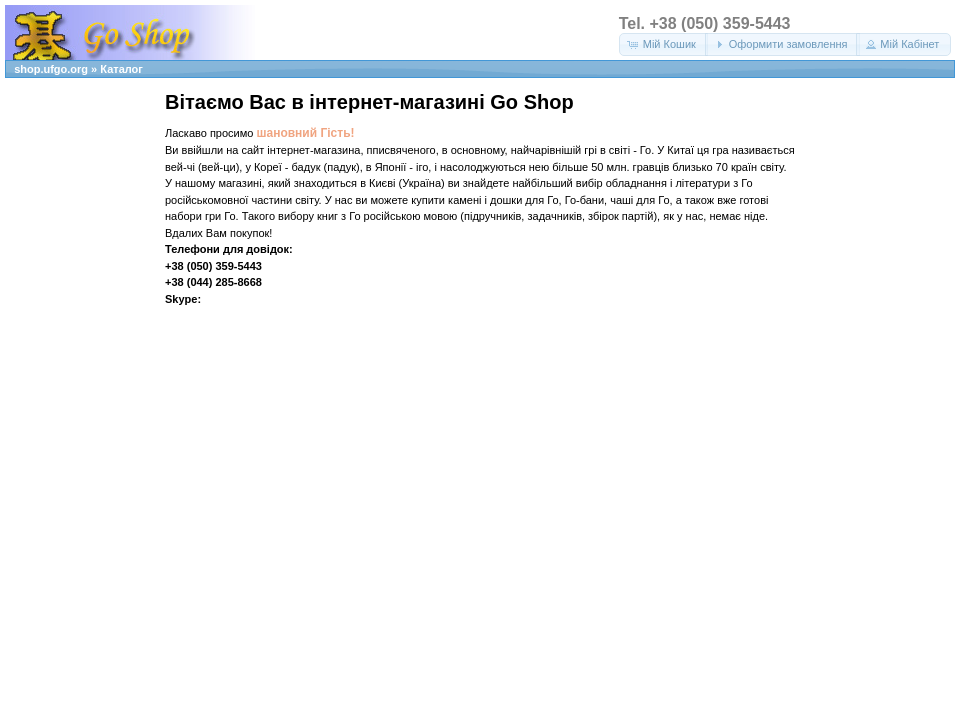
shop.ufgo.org (51, 69)
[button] (663, 44)
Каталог (121, 69)
